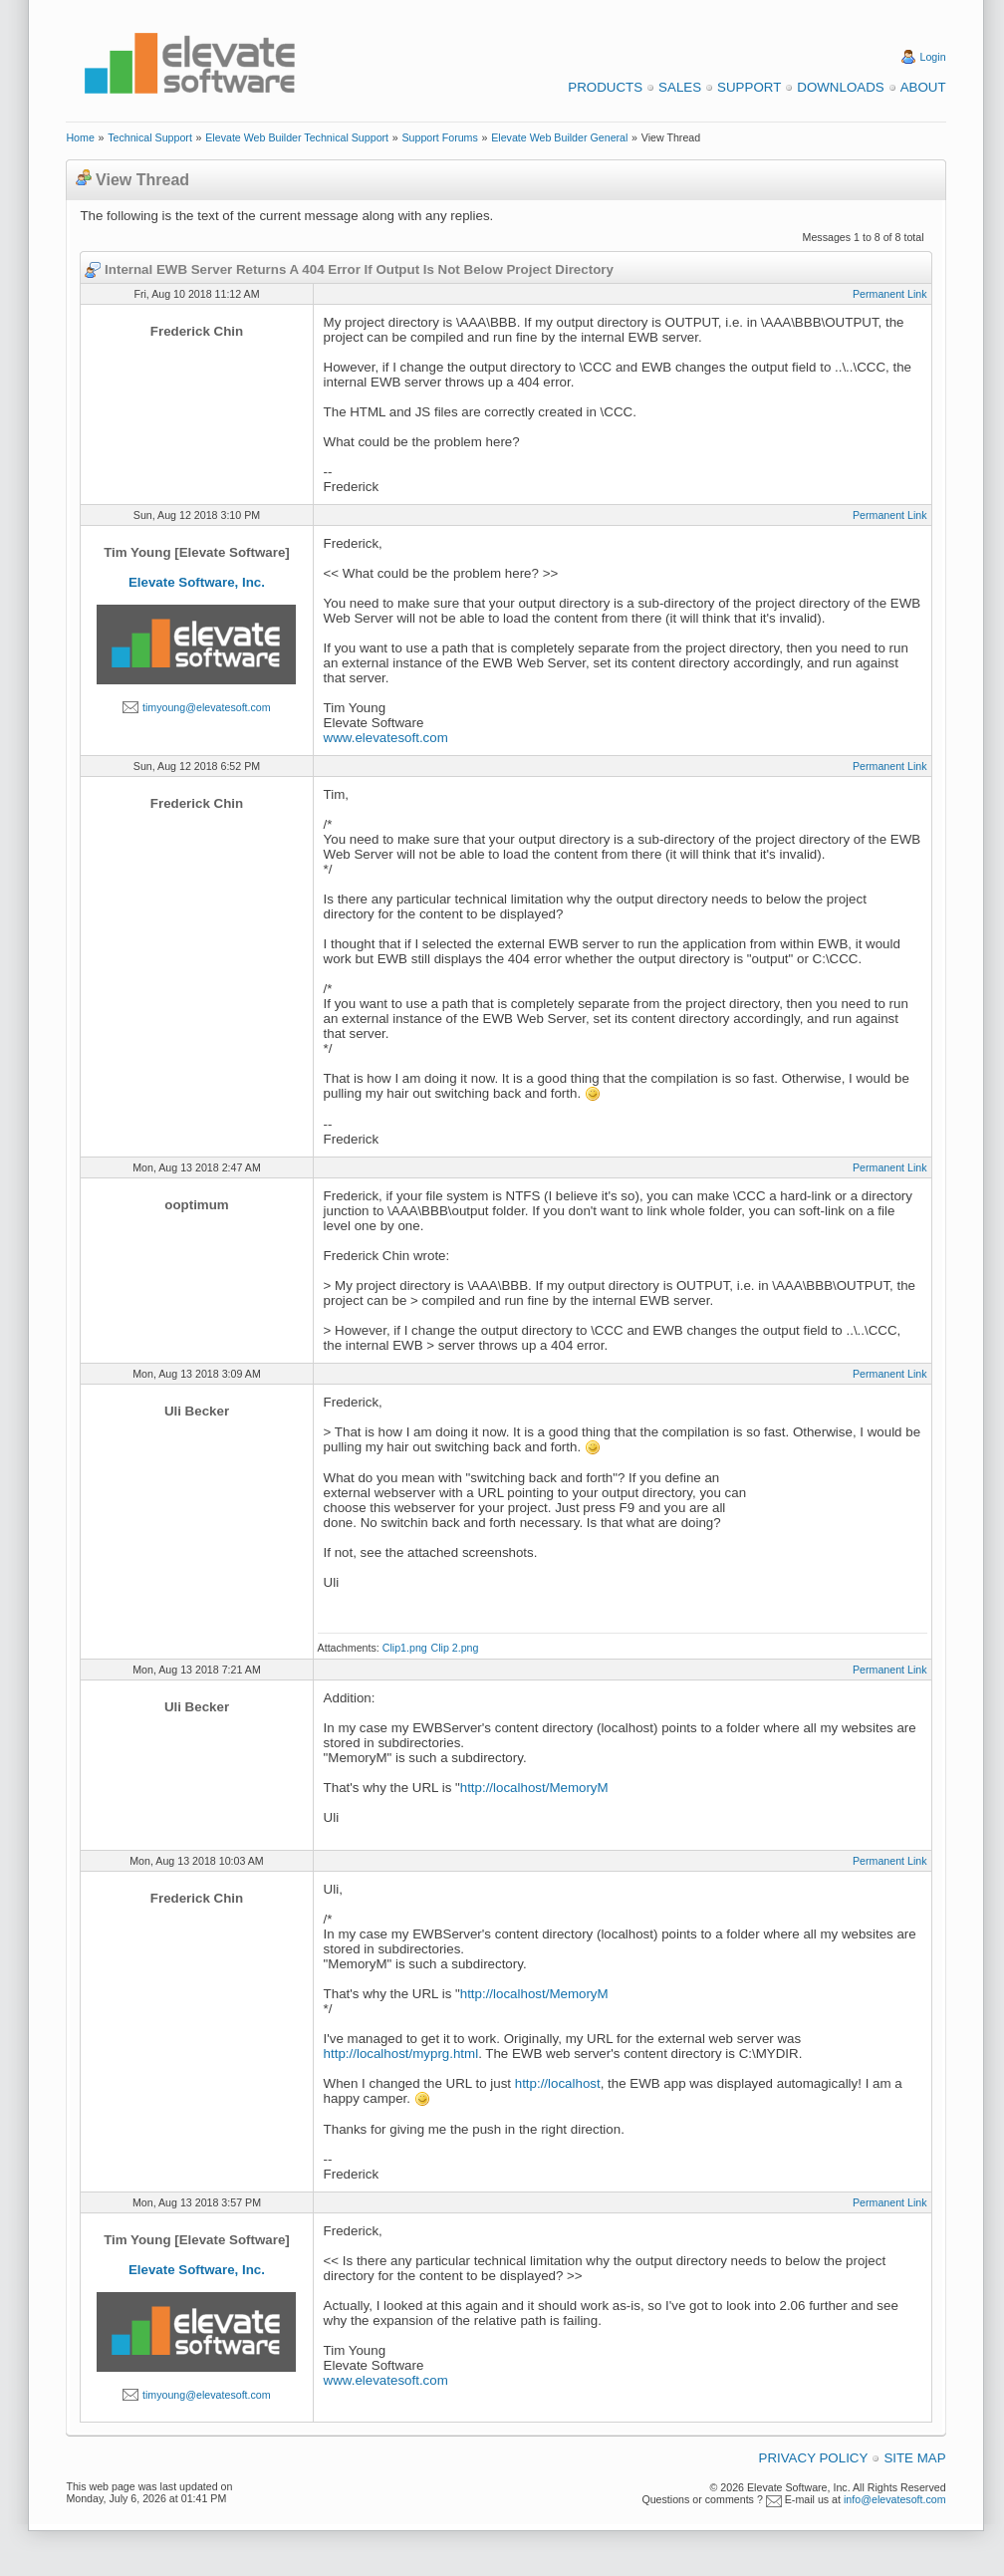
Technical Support (150, 137)
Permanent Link (890, 294)
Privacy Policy (814, 2457)
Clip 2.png (454, 1648)
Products (605, 87)
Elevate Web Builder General (559, 137)
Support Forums (439, 137)
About (923, 87)
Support (749, 87)
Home (80, 137)
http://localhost (558, 2083)
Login (933, 57)
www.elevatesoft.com (386, 737)
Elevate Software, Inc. (196, 582)
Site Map (914, 2457)
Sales (679, 87)
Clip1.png (404, 1648)
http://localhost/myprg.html (401, 2053)
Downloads (840, 87)
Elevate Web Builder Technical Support (296, 137)
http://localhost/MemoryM (534, 1787)
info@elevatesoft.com (895, 2499)
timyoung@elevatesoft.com (206, 707)
